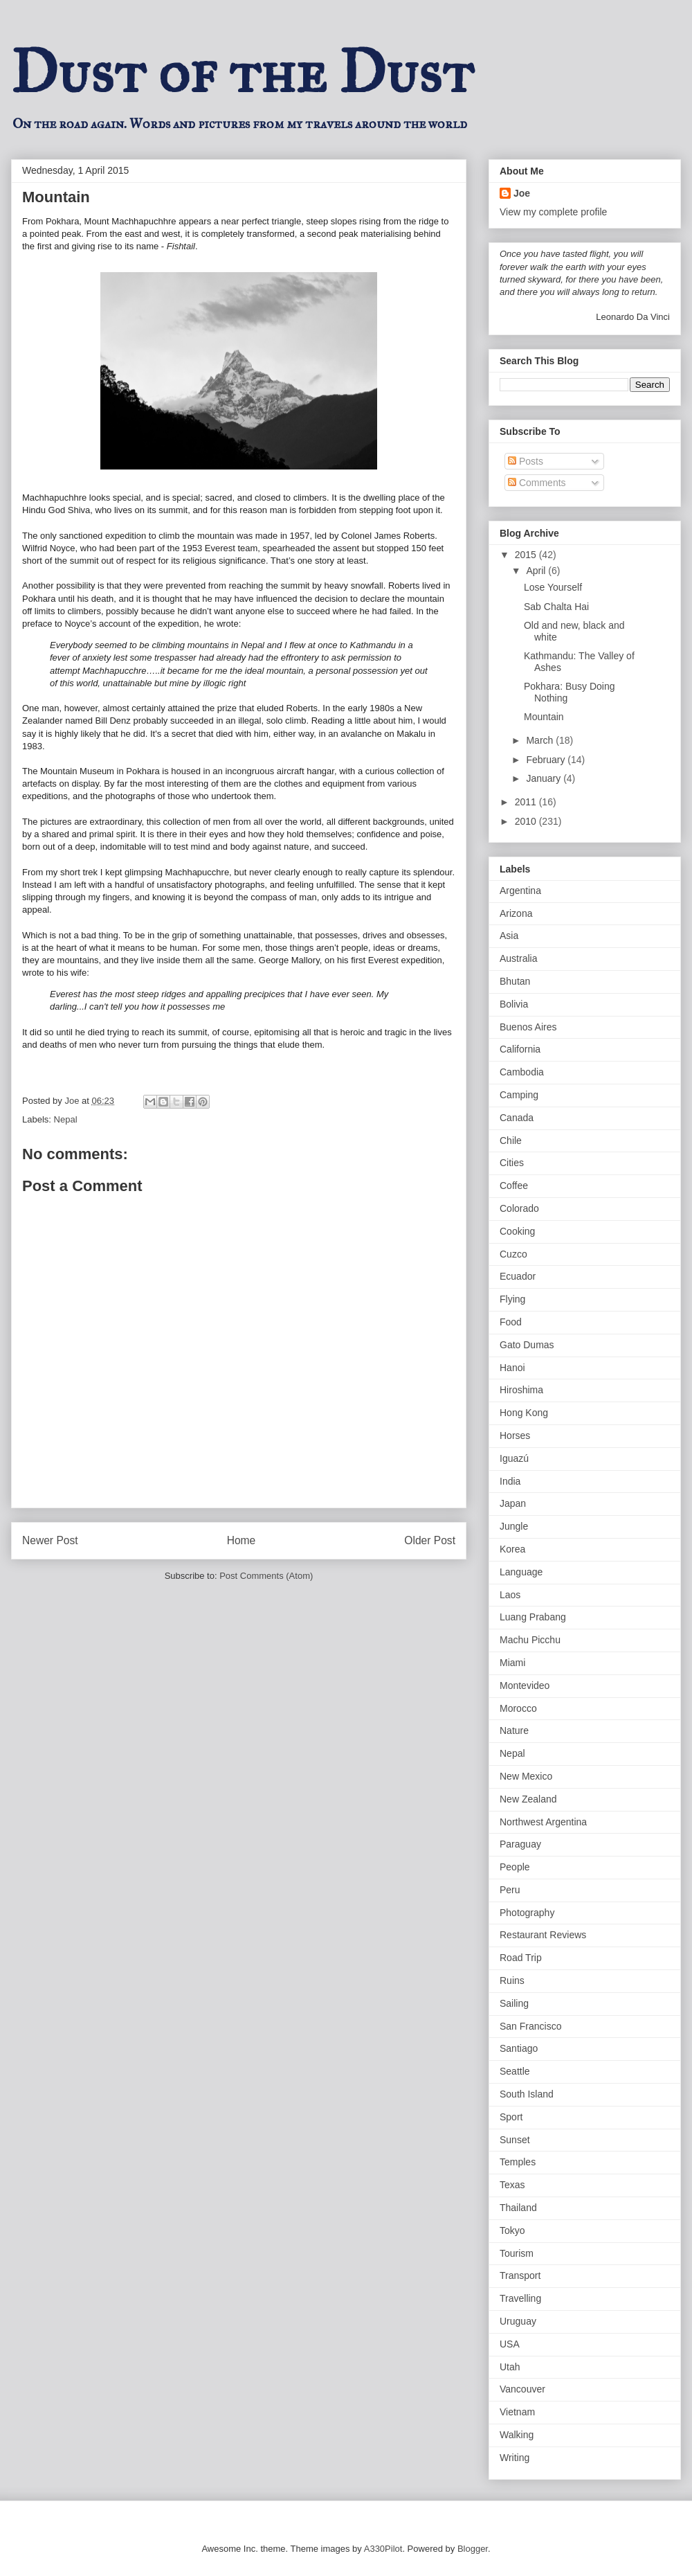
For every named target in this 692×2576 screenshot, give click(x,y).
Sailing (514, 2003)
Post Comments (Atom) (266, 1576)
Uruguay (518, 2321)
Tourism (517, 2253)
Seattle (515, 2071)
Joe (521, 193)
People (515, 1866)
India (510, 1481)
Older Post (429, 1540)
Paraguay (520, 1844)
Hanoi (512, 1367)
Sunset (515, 2139)
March (541, 740)
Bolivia (514, 1004)
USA (510, 2344)
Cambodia (522, 1071)
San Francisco (530, 2026)
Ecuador (518, 1276)
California (520, 1049)
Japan (513, 1503)
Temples (518, 2161)
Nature (514, 1730)
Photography (527, 1912)
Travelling (520, 2298)
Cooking (517, 1231)
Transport (520, 2275)
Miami (512, 1662)
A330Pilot (383, 2548)
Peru (510, 1889)
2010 (527, 821)
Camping (519, 1094)
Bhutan (515, 981)
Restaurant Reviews (543, 1934)
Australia (518, 958)
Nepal (66, 1119)
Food (511, 1321)
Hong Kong (524, 1412)
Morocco (518, 1708)
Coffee (514, 1185)
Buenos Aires (528, 1026)
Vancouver (522, 2389)
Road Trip (521, 1957)
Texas (512, 2184)
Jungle (514, 1526)
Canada (517, 1117)
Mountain (544, 716)
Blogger (472, 2548)
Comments (537, 482)
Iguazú (514, 1458)
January (544, 778)
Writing (514, 2457)
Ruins (512, 1980)
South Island (527, 2094)
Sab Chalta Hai (556, 606)
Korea (512, 1549)
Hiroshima (521, 1389)
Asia (509, 935)
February (546, 759)
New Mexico (526, 1776)
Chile (511, 1140)
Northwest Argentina (543, 1821)
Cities (512, 1162)
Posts (525, 461)
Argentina (520, 890)
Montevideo (524, 1685)
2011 (527, 801)
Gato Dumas (527, 1344)
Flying (512, 1299)
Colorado (519, 1208)
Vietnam (517, 2411)
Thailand (518, 2207)
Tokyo (512, 2230)
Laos (510, 1594)
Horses (515, 1435)
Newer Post (50, 1540)
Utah (510, 2366)
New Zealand (528, 1799)
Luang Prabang (533, 1616)
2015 (527, 554)
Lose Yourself (553, 587)
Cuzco (513, 1254)
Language (521, 1571)
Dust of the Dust (242, 72)
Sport (511, 2116)
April (537, 570)
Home (241, 1540)
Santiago (519, 2048)
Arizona (516, 913)
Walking (517, 2434)
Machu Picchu (530, 1639)
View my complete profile (553, 211)
